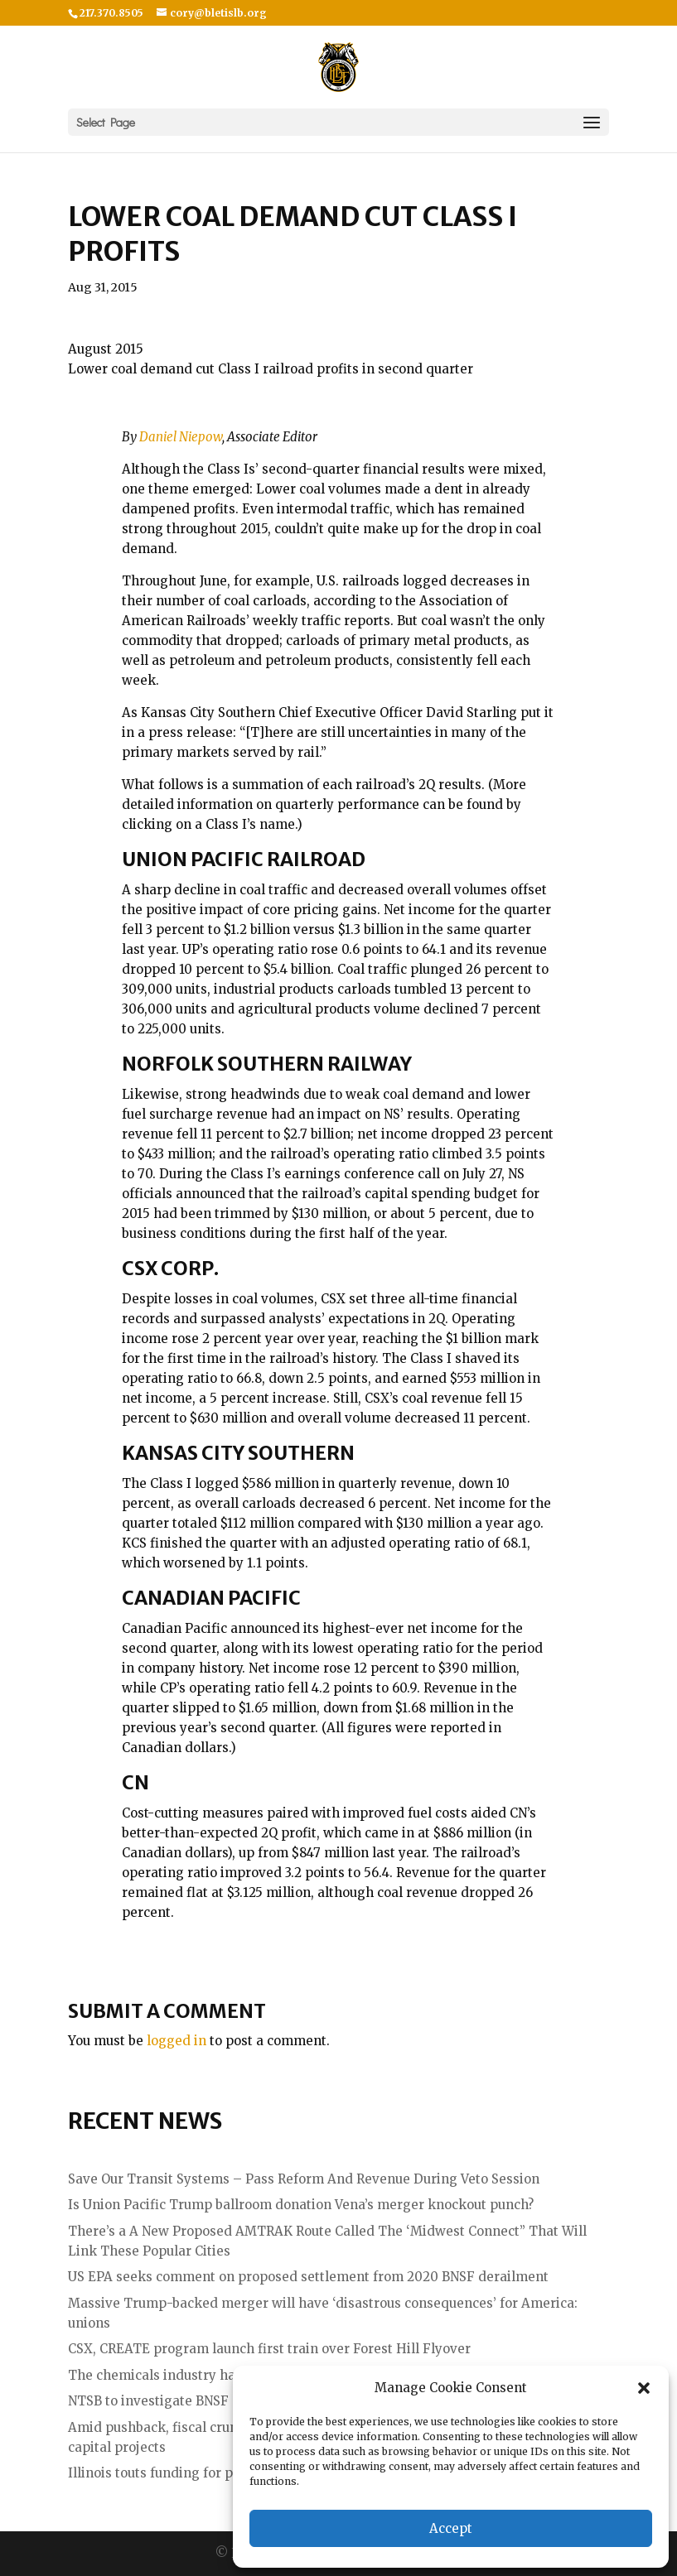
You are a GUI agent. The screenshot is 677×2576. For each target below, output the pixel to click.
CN (135, 1782)
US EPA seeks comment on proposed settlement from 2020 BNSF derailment (308, 2277)
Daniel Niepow (180, 437)
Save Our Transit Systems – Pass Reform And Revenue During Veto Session (303, 2179)
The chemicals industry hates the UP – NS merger (225, 2375)
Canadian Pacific (211, 1598)
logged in (176, 2041)
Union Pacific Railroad (243, 859)
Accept (450, 2528)
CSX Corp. (170, 1268)
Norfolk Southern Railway (267, 1064)
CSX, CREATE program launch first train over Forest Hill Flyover (269, 2349)
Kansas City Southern (238, 1453)
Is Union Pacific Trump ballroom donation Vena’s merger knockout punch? (301, 2204)
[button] (644, 2388)
